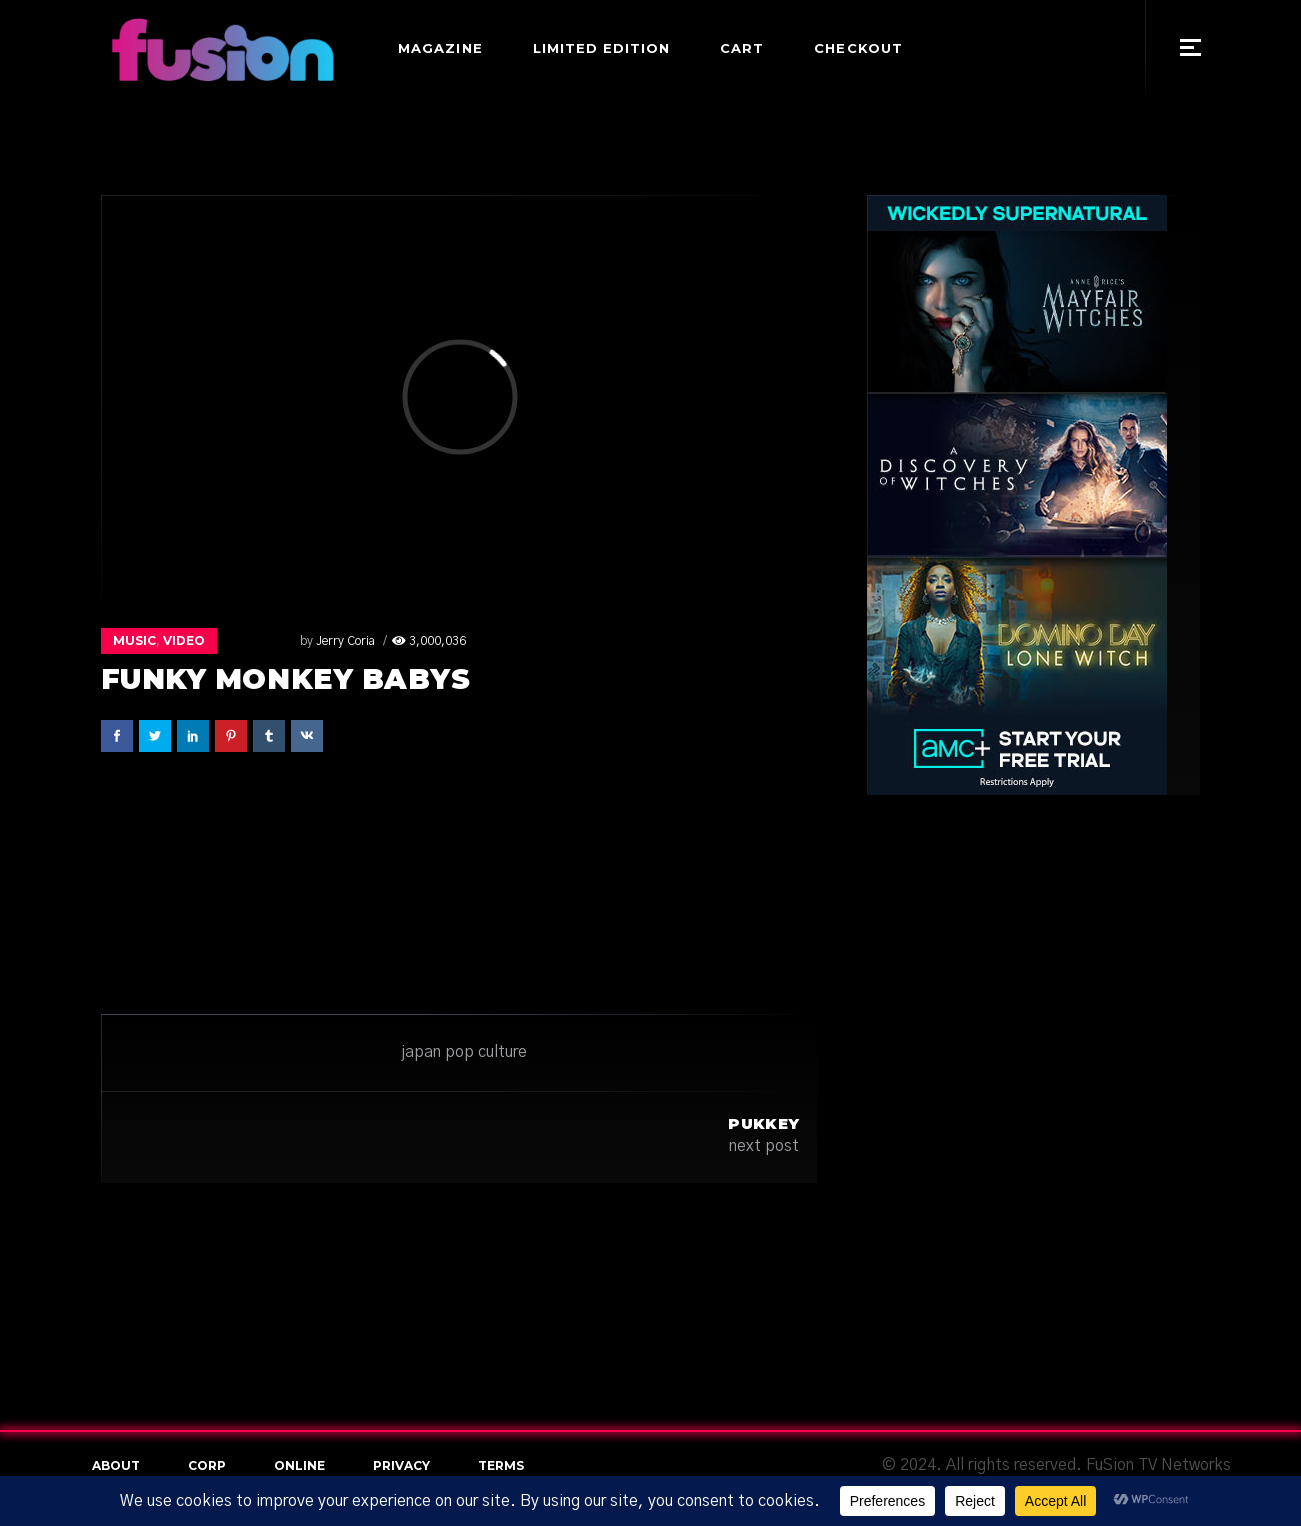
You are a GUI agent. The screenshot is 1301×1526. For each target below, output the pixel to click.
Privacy (401, 1465)
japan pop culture (464, 1052)
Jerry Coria (279, 641)
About (116, 1465)
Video (184, 640)
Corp (207, 1465)
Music (134, 640)
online (299, 1465)
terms (501, 1465)
